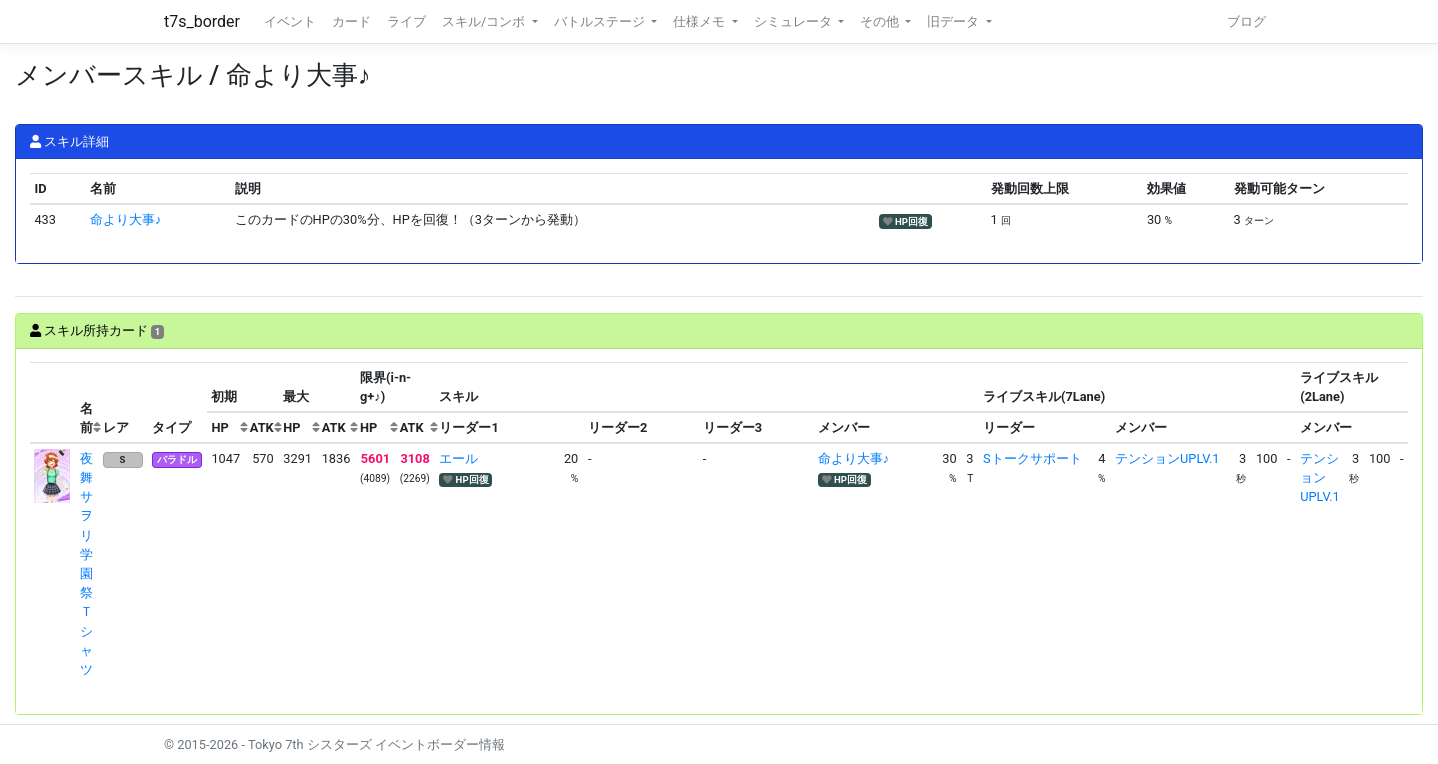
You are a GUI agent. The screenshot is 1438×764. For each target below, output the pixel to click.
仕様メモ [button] (700, 21)
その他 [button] (881, 21)
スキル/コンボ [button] (485, 21)
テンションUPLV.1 (1167, 458)
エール (458, 458)
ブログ (1246, 21)
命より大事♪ (125, 219)
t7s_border (202, 21)
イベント (290, 21)
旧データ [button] (954, 21)
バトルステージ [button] (601, 21)
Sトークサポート (1032, 458)
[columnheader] (53, 403)
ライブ (406, 21)
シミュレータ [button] (794, 21)
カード (351, 21)
